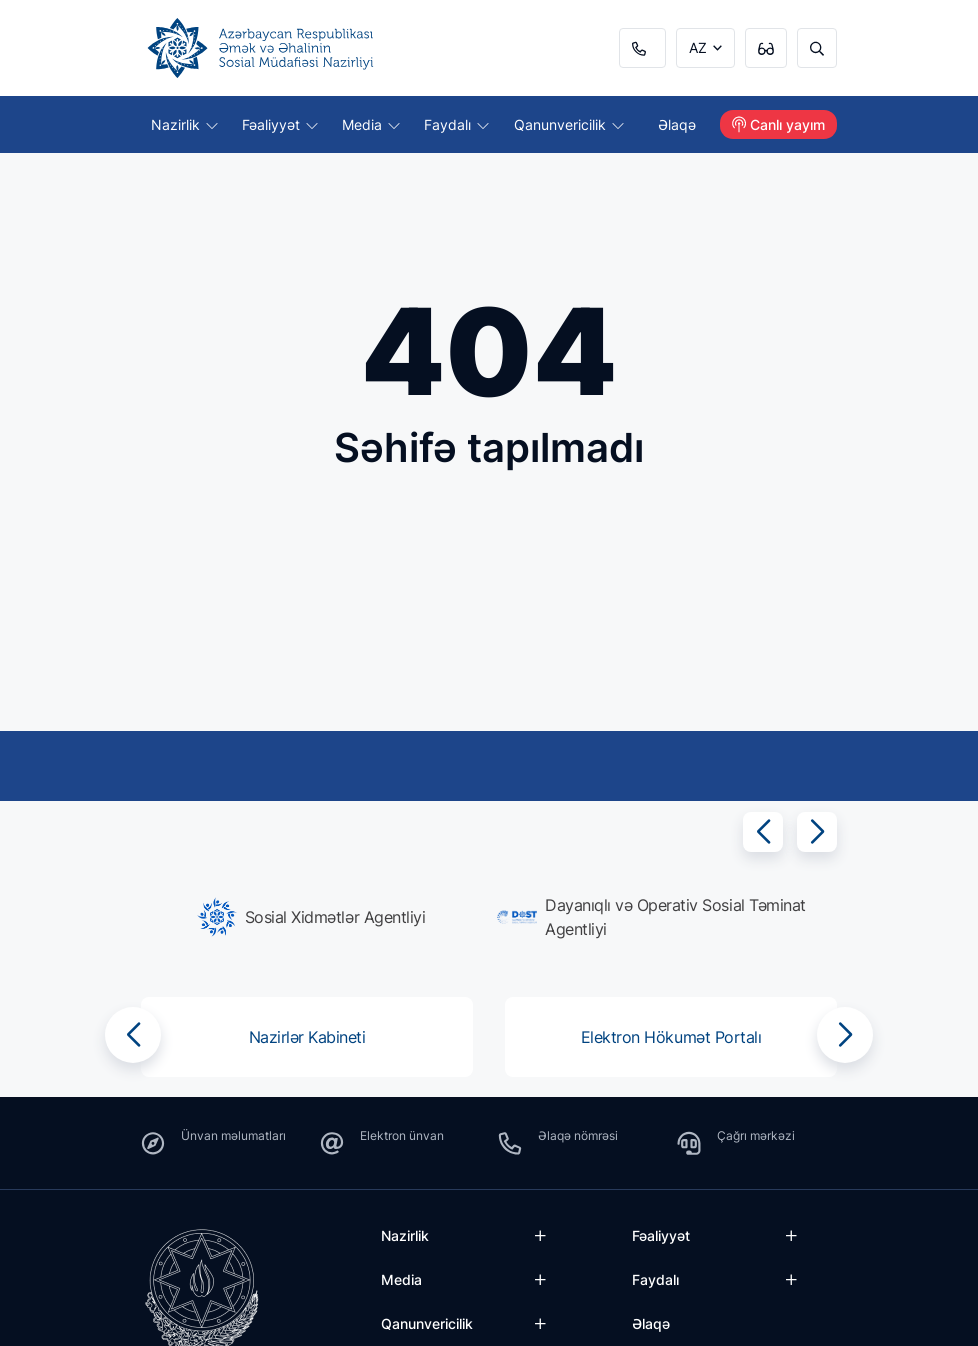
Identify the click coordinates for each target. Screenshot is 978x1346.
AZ (698, 47)
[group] (311, 917)
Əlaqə (677, 124)
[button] (763, 832)
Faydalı (456, 124)
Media (371, 124)
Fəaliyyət (280, 124)
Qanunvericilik (569, 124)
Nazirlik (184, 124)
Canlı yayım (778, 124)
